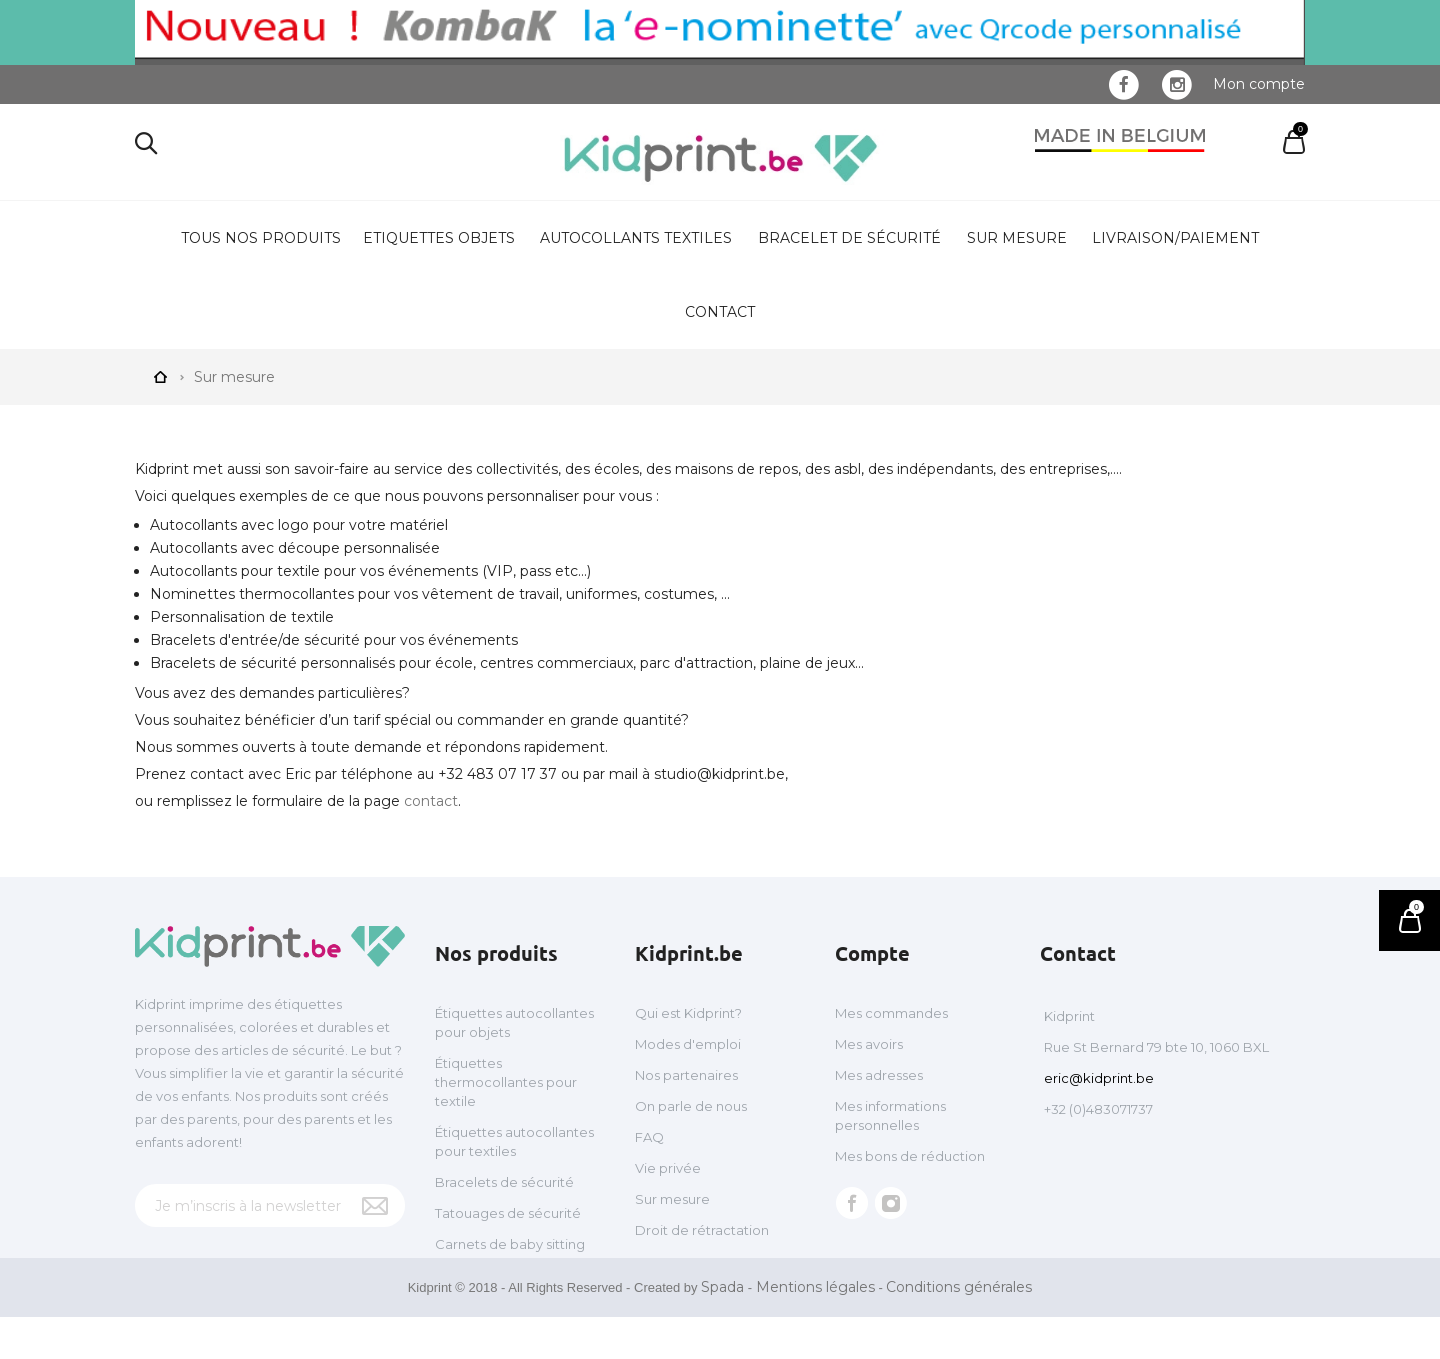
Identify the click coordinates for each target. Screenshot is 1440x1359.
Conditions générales (959, 1329)
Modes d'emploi (688, 1044)
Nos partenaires (686, 1075)
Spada (722, 1329)
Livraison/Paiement (1175, 238)
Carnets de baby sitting (510, 1244)
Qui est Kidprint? (688, 1013)
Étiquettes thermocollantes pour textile (506, 1082)
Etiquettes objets (439, 238)
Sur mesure (1017, 238)
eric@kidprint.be (1099, 1078)
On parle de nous (691, 1106)
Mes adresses (879, 1075)
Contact (720, 312)
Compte (872, 953)
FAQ (649, 1137)
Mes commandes (891, 1013)
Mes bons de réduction (910, 1156)
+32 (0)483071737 (1098, 1109)
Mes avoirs (869, 1044)
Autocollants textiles (636, 238)
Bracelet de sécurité (849, 238)
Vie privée (668, 1168)
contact (431, 801)
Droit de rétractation (702, 1230)
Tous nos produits (261, 238)
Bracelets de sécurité (504, 1182)
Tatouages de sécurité (508, 1213)
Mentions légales (815, 1329)
